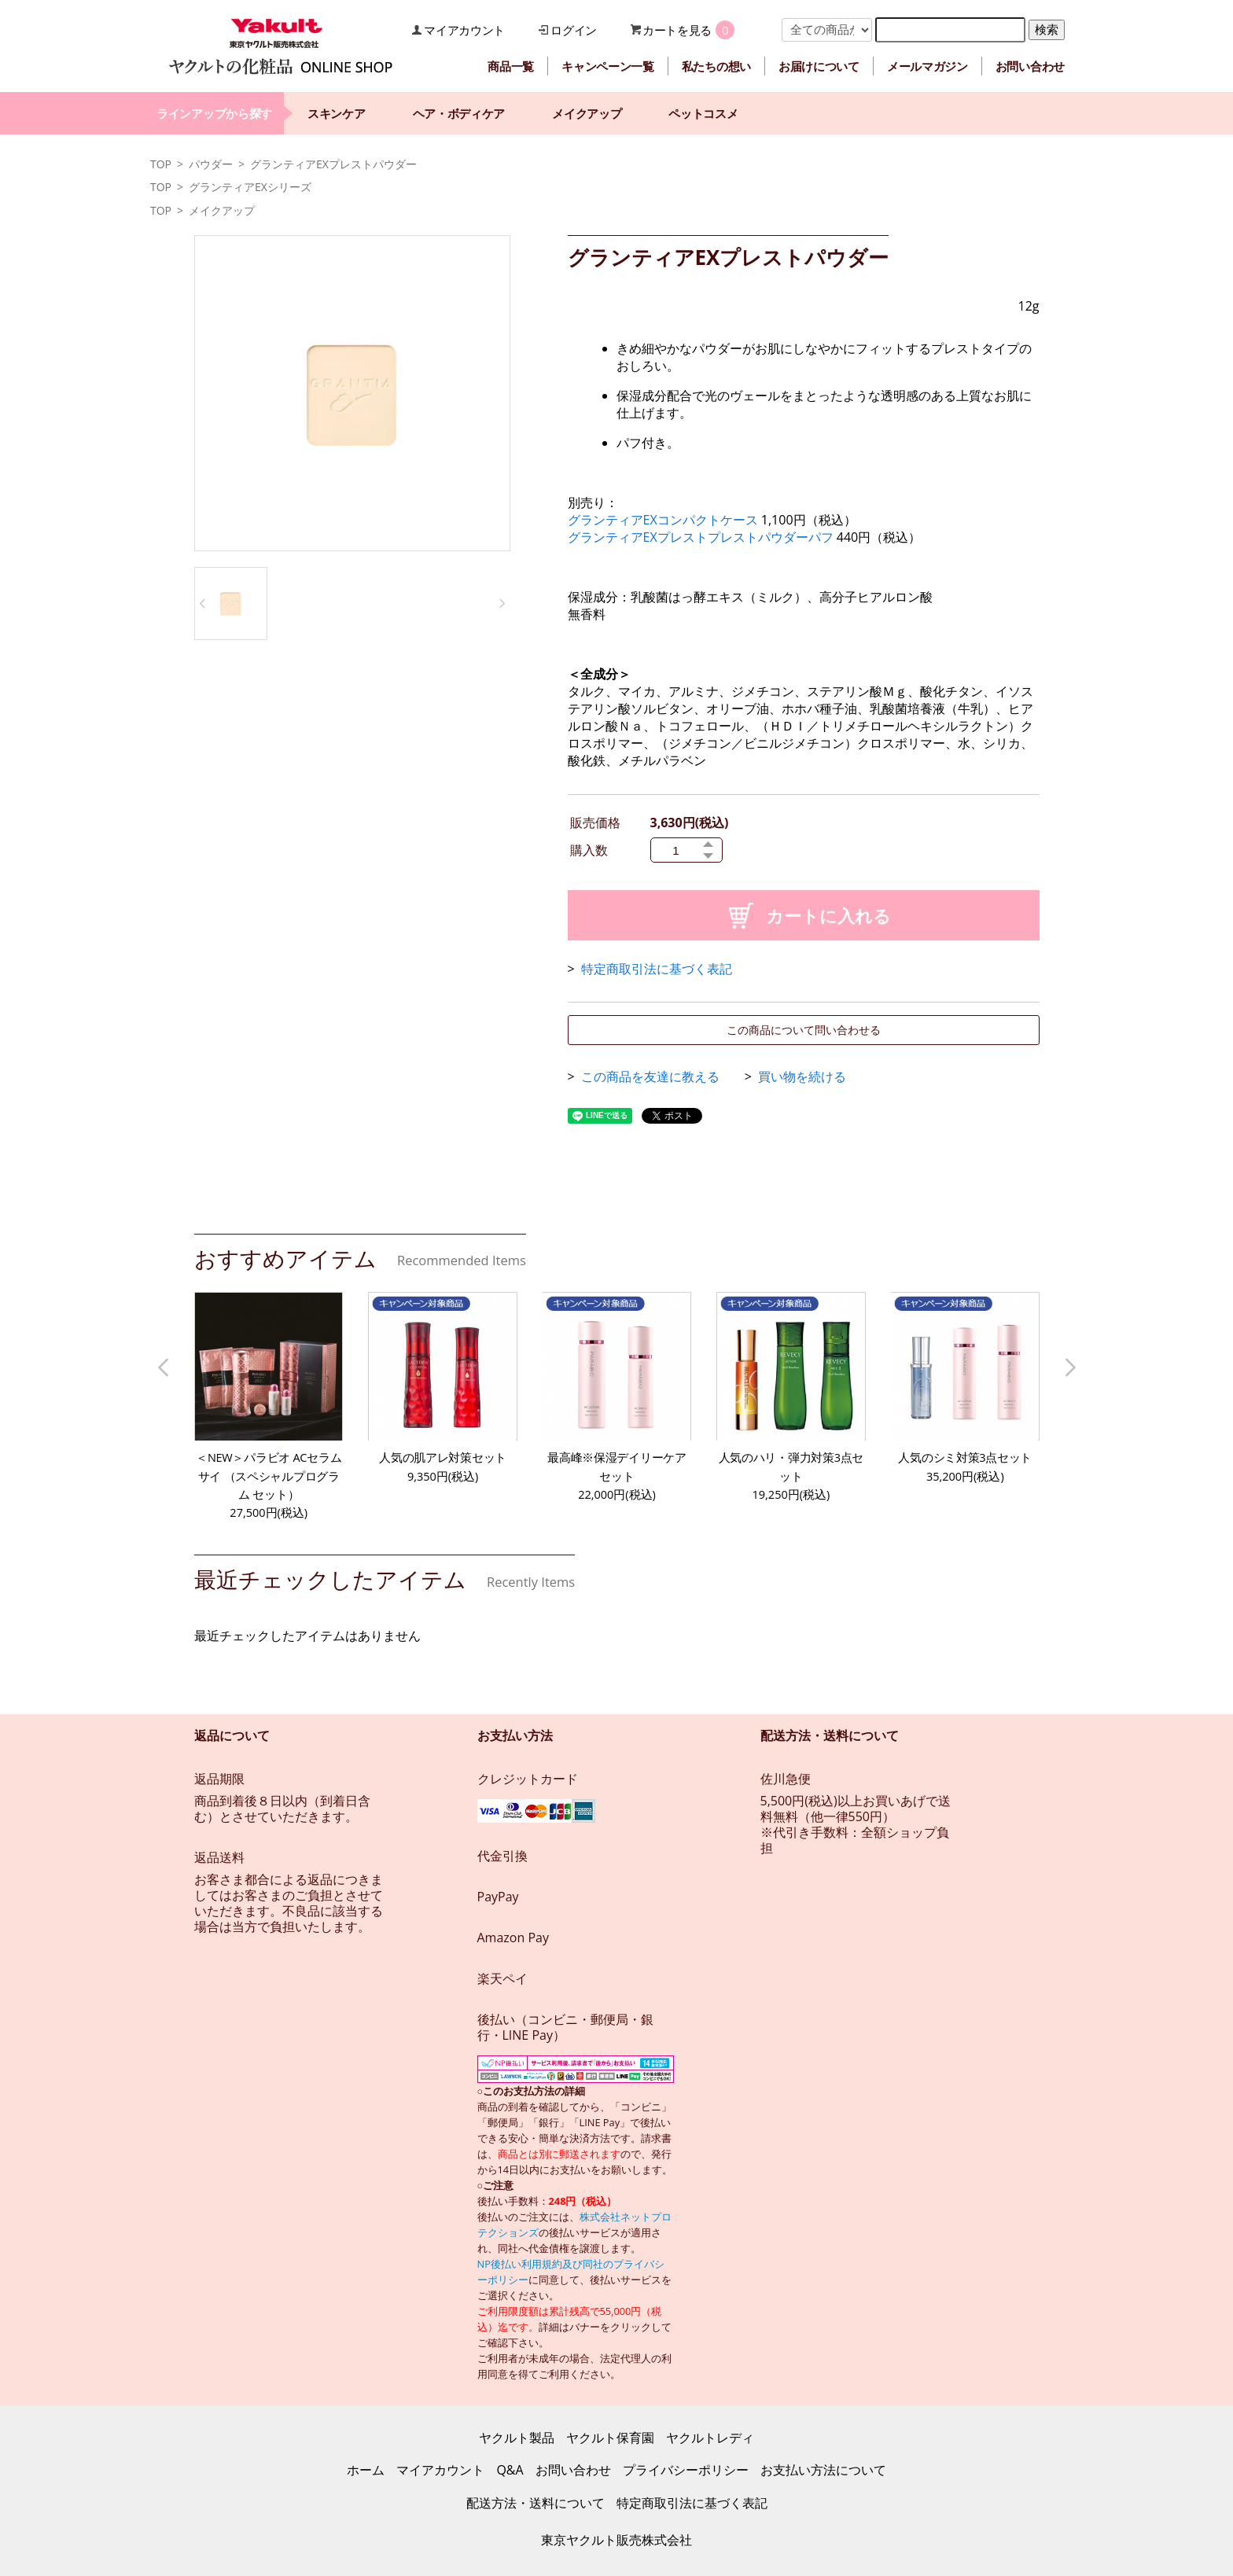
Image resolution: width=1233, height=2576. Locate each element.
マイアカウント (464, 30)
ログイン (573, 30)
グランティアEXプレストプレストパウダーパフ (702, 537)
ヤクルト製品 (516, 2437)
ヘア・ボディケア (459, 113)
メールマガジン (927, 66)
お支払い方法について (823, 2469)
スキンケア (336, 113)
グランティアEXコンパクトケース (663, 519)
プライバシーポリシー (686, 2469)
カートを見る (677, 30)
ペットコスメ (703, 113)
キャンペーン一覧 (607, 66)
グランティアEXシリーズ (250, 186)
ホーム (366, 2469)
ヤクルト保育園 (610, 2437)
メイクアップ (586, 113)
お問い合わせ (1030, 66)
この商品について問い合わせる (804, 1029)
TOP (160, 163)
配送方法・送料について (535, 2503)
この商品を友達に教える (650, 1076)
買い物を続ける (802, 1076)
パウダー (211, 163)
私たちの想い (716, 66)
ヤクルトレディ (710, 2437)
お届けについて (818, 66)
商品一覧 (511, 66)
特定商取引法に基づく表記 (656, 968)
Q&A (509, 2469)
